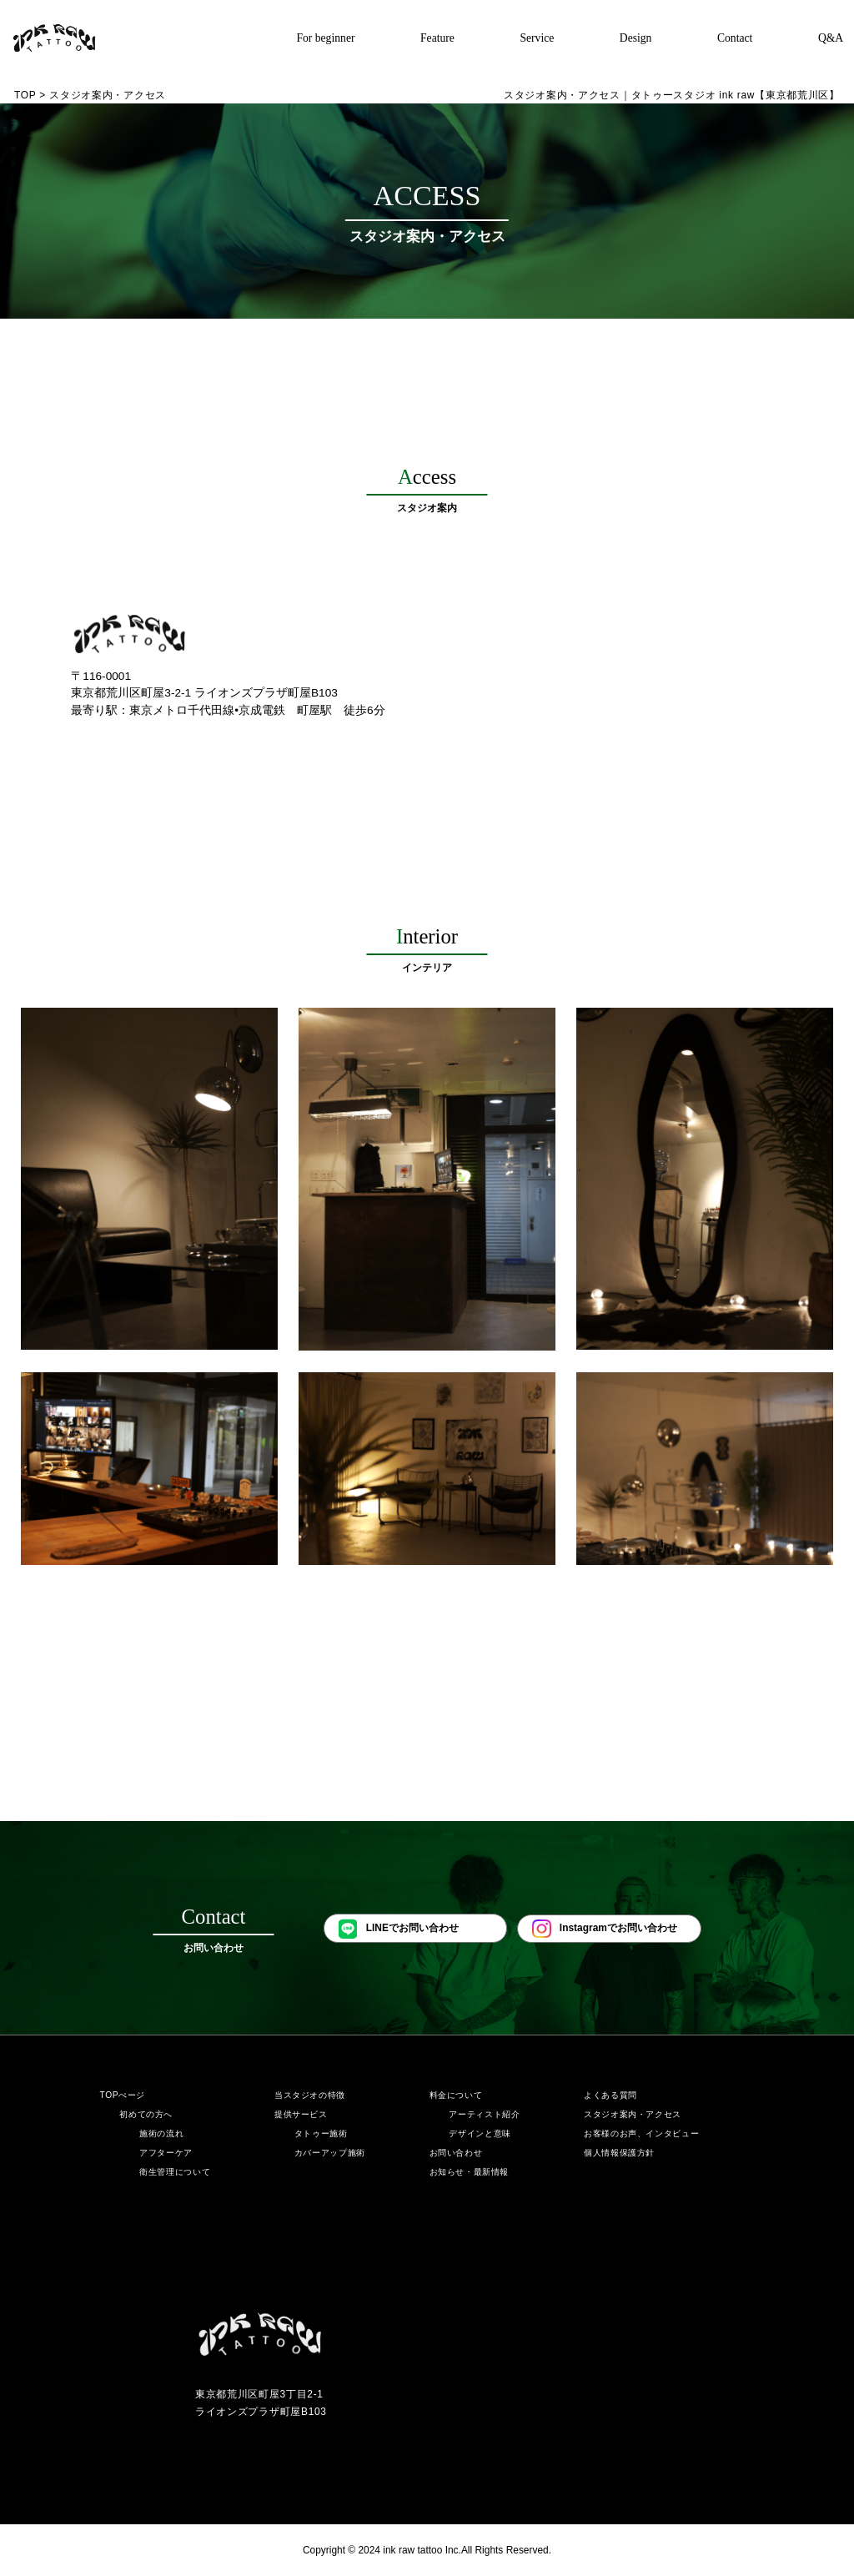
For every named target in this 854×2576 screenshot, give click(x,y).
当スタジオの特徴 (309, 2095)
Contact (734, 38)
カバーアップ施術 (329, 2152)
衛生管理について (174, 2171)
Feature (437, 38)
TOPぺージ (122, 2095)
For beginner (325, 38)
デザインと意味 (479, 2133)
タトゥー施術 (321, 2133)
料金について (456, 2095)
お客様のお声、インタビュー (641, 2133)
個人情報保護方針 (619, 2152)
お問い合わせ (456, 2152)
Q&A (830, 38)
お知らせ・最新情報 (470, 2171)
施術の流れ (161, 2133)
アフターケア (166, 2152)
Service (537, 38)
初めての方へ (146, 2114)
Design (636, 38)
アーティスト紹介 (484, 2114)
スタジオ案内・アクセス (632, 2114)
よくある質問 (610, 2095)
